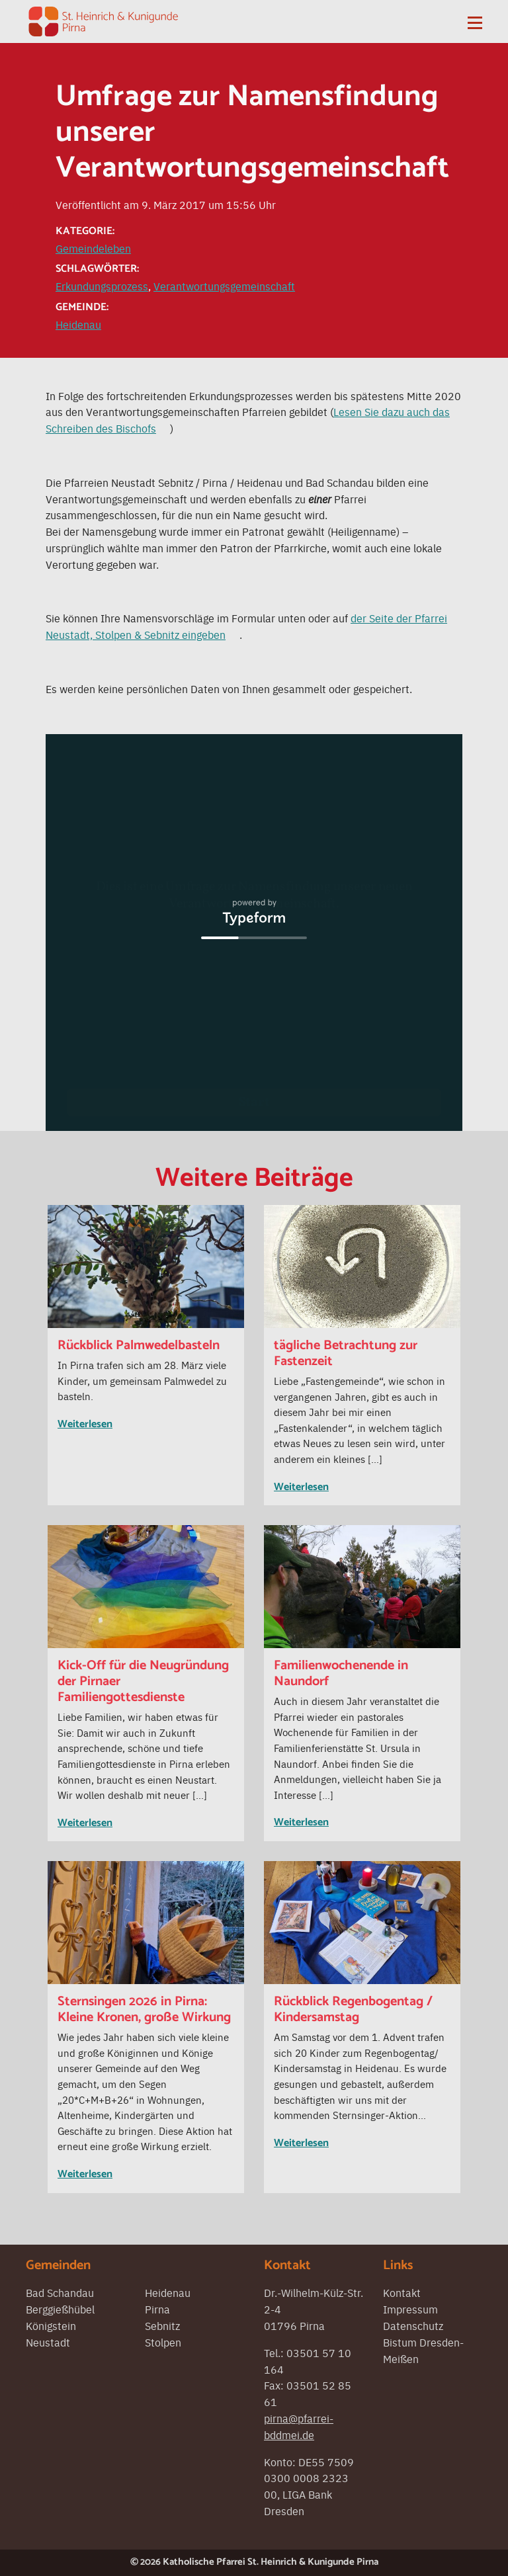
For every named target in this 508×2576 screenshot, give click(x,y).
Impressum (410, 2309)
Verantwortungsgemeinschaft (224, 285)
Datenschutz (413, 2325)
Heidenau (78, 324)
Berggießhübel (60, 2309)
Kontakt (402, 2292)
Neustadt (48, 2342)
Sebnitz (162, 2325)
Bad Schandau (60, 2292)
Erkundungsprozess (102, 285)
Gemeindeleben (93, 248)
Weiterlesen (85, 1424)
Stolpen (163, 2342)
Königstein (51, 2325)
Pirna (157, 2309)
